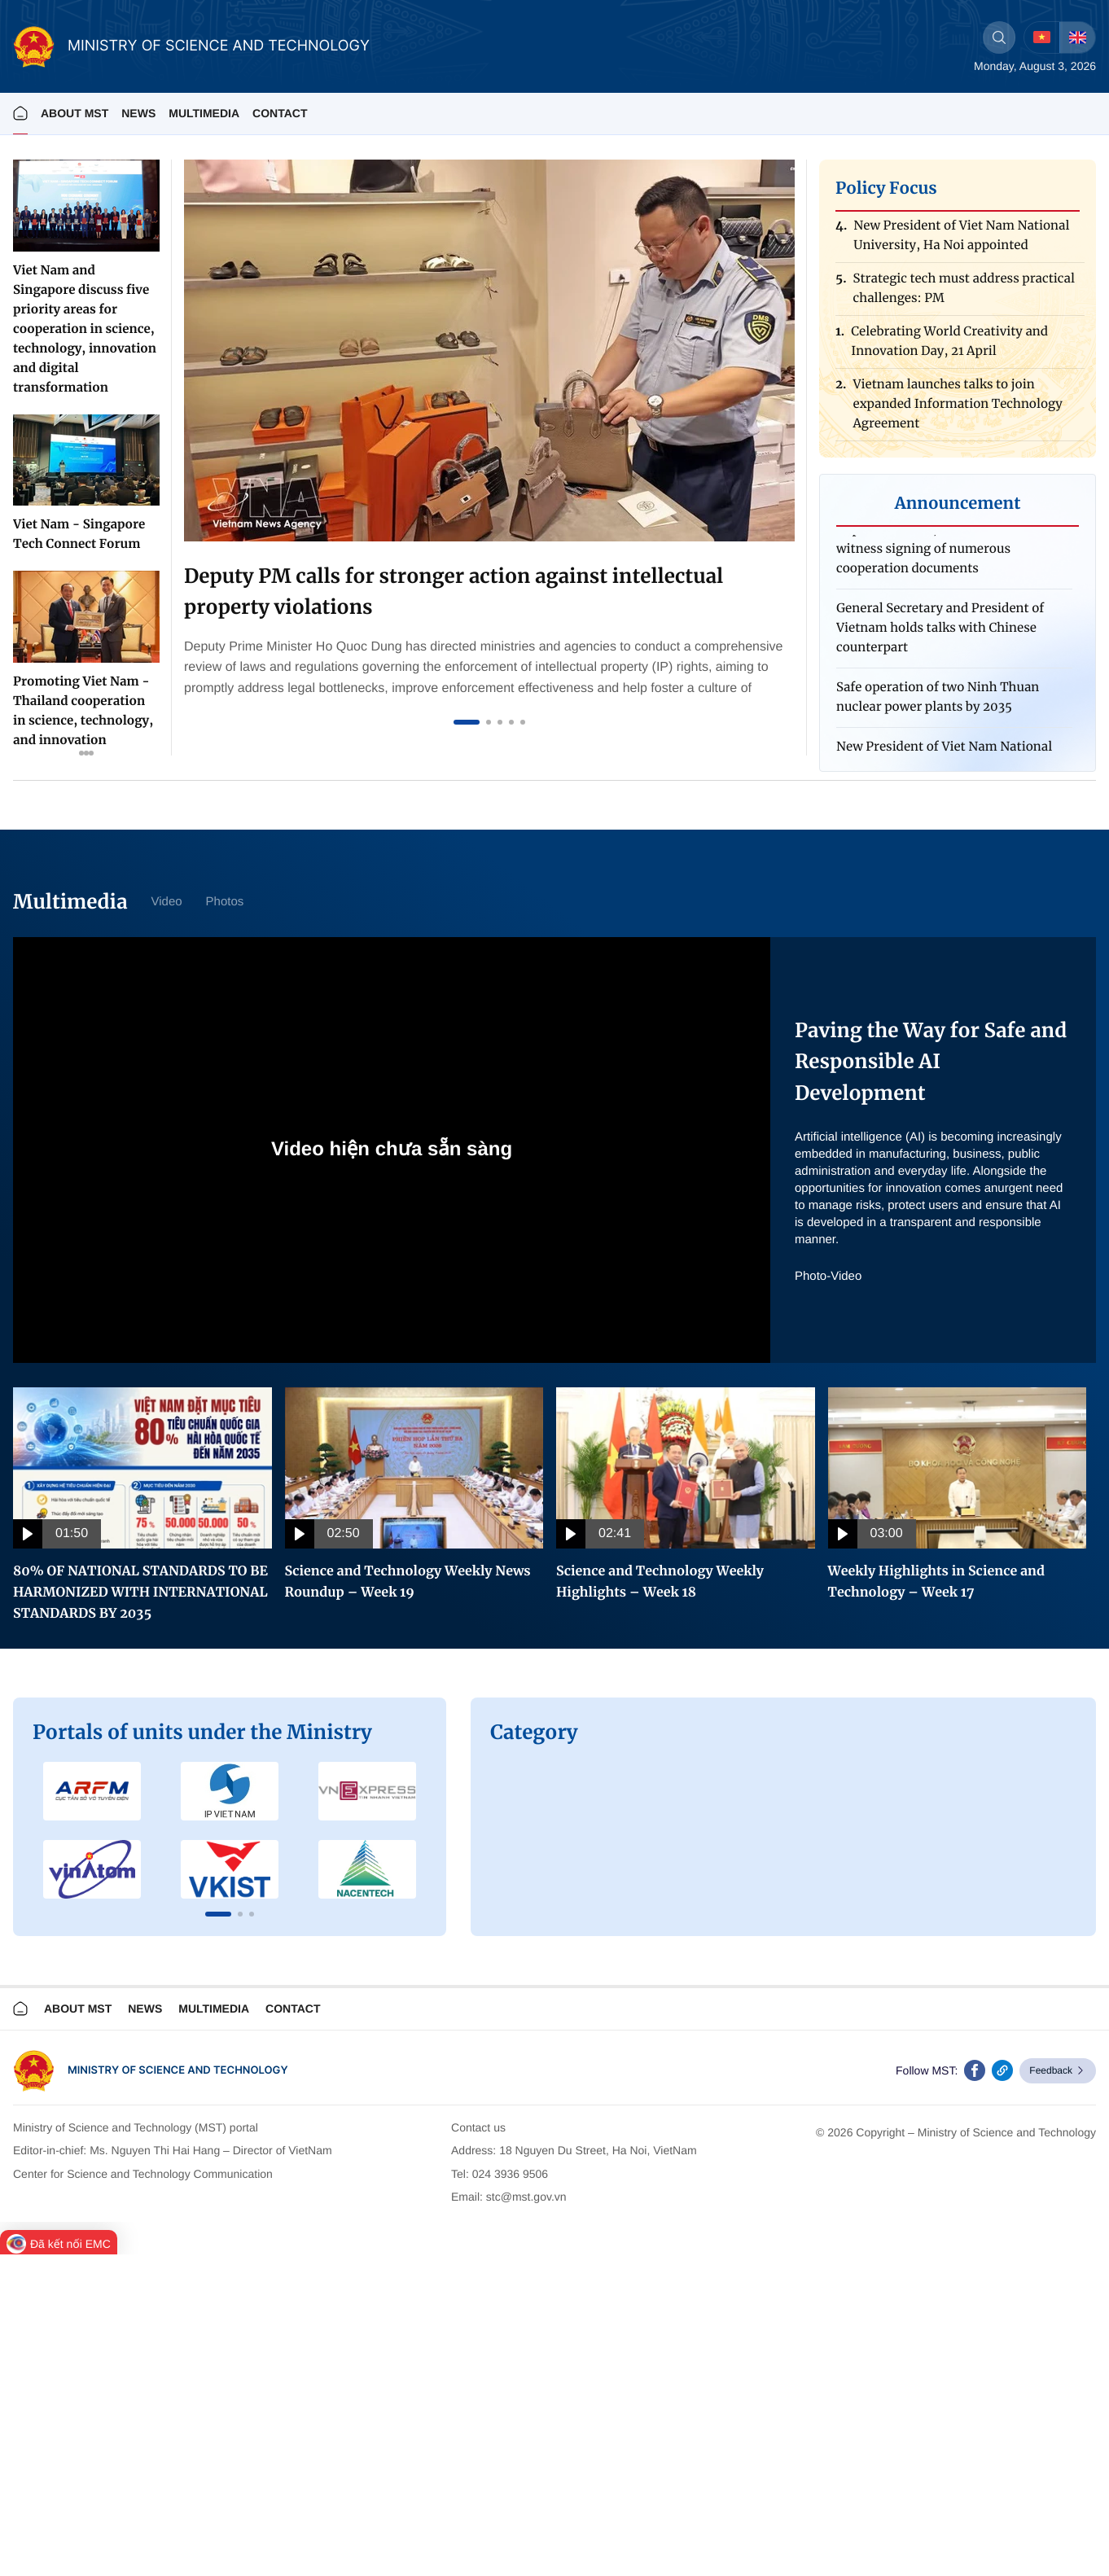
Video (166, 902)
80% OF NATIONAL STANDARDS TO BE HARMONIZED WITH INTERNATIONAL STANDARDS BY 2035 (140, 1592)
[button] (218, 1914)
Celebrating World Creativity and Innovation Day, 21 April (949, 346)
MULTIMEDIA (204, 113)
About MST (74, 113)
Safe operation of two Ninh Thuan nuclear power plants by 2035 (937, 701)
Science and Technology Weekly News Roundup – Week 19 (408, 1582)
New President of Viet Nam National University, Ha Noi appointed (961, 240)
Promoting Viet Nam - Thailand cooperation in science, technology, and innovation (83, 711)
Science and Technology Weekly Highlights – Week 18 (660, 1582)
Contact (279, 113)
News (138, 113)
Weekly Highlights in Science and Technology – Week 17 (936, 1582)
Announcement (958, 503)
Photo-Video (828, 1276)
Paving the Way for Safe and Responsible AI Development (931, 1062)
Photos (225, 902)
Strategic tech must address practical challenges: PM (964, 293)
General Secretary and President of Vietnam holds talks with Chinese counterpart (940, 632)
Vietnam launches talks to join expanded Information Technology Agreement (957, 409)
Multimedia (213, 2008)
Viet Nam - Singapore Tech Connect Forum (79, 534)
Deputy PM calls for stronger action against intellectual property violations (453, 591)
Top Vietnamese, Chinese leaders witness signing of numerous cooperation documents (935, 553)
